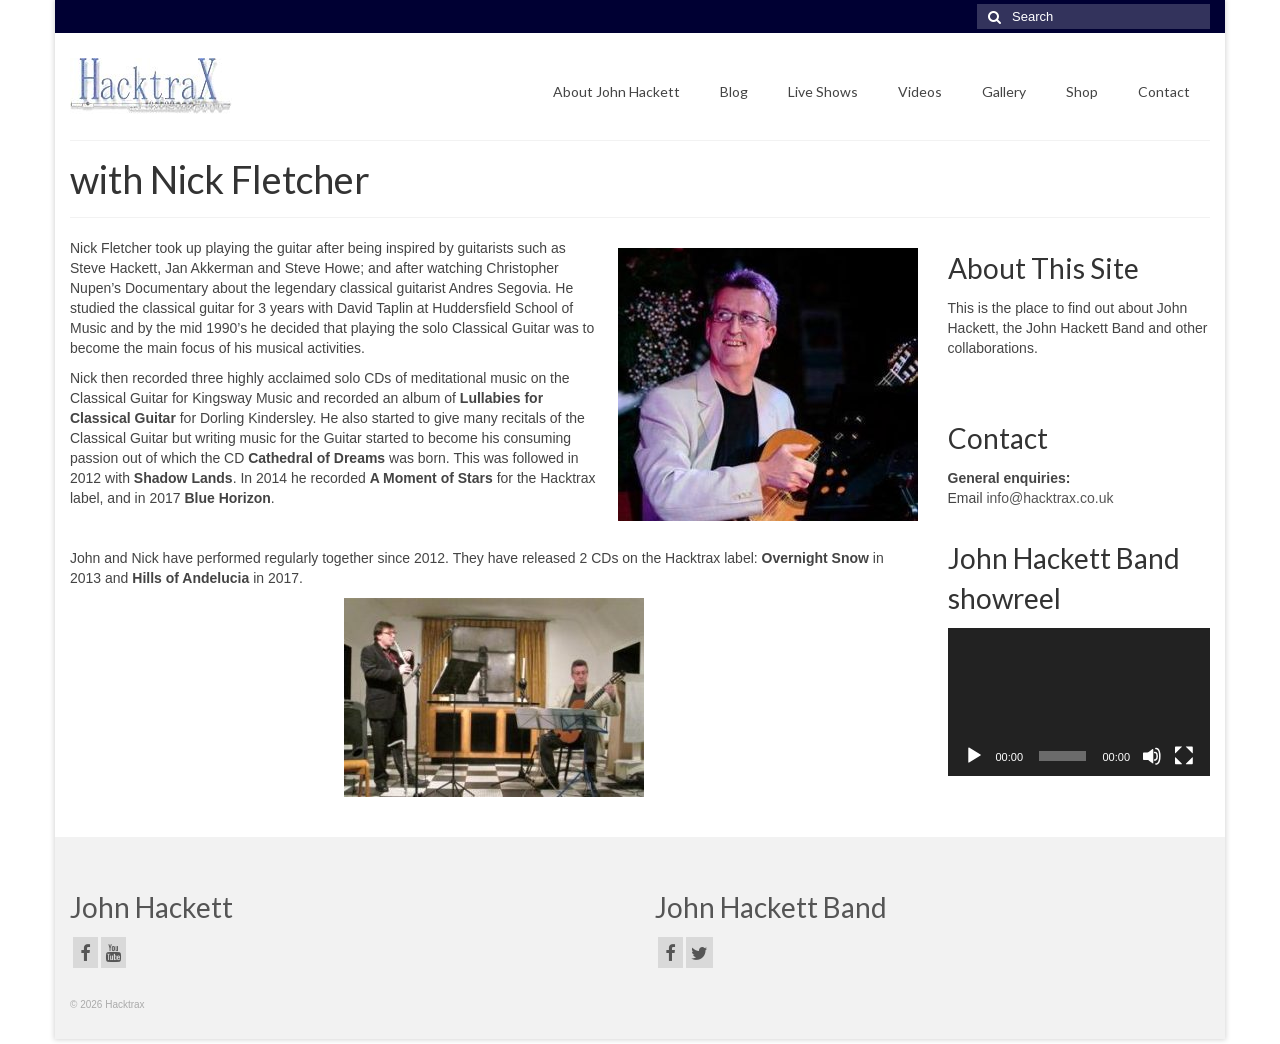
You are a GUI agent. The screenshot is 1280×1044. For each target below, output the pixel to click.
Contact (1164, 91)
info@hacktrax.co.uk (1049, 498)
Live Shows (823, 91)
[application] (1079, 702)
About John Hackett (616, 91)
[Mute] (1152, 756)
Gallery (1004, 91)
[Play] (974, 756)
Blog (734, 91)
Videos (920, 91)
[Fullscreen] (1184, 756)
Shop (1082, 91)
